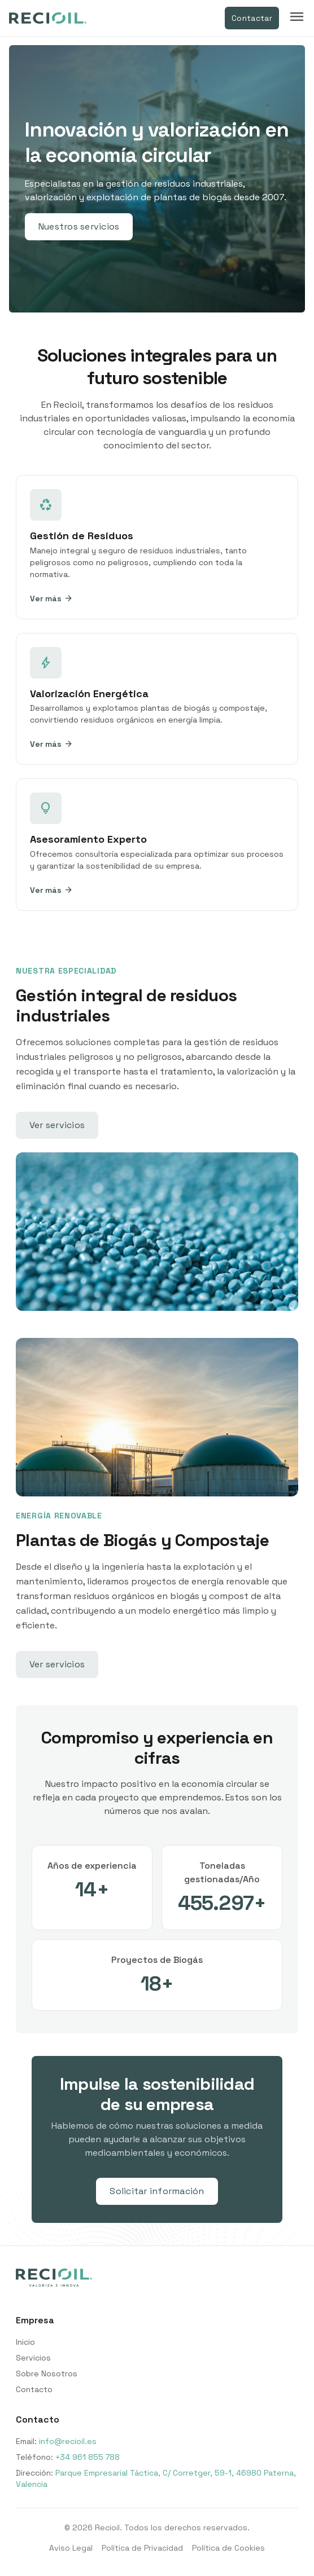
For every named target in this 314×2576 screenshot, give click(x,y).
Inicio (25, 2342)
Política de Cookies (228, 2548)
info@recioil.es (68, 2441)
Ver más (51, 598)
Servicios (33, 2358)
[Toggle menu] (296, 18)
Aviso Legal (71, 2548)
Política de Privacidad (142, 2548)
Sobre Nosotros (46, 2373)
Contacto (34, 2389)
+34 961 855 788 (87, 2457)
